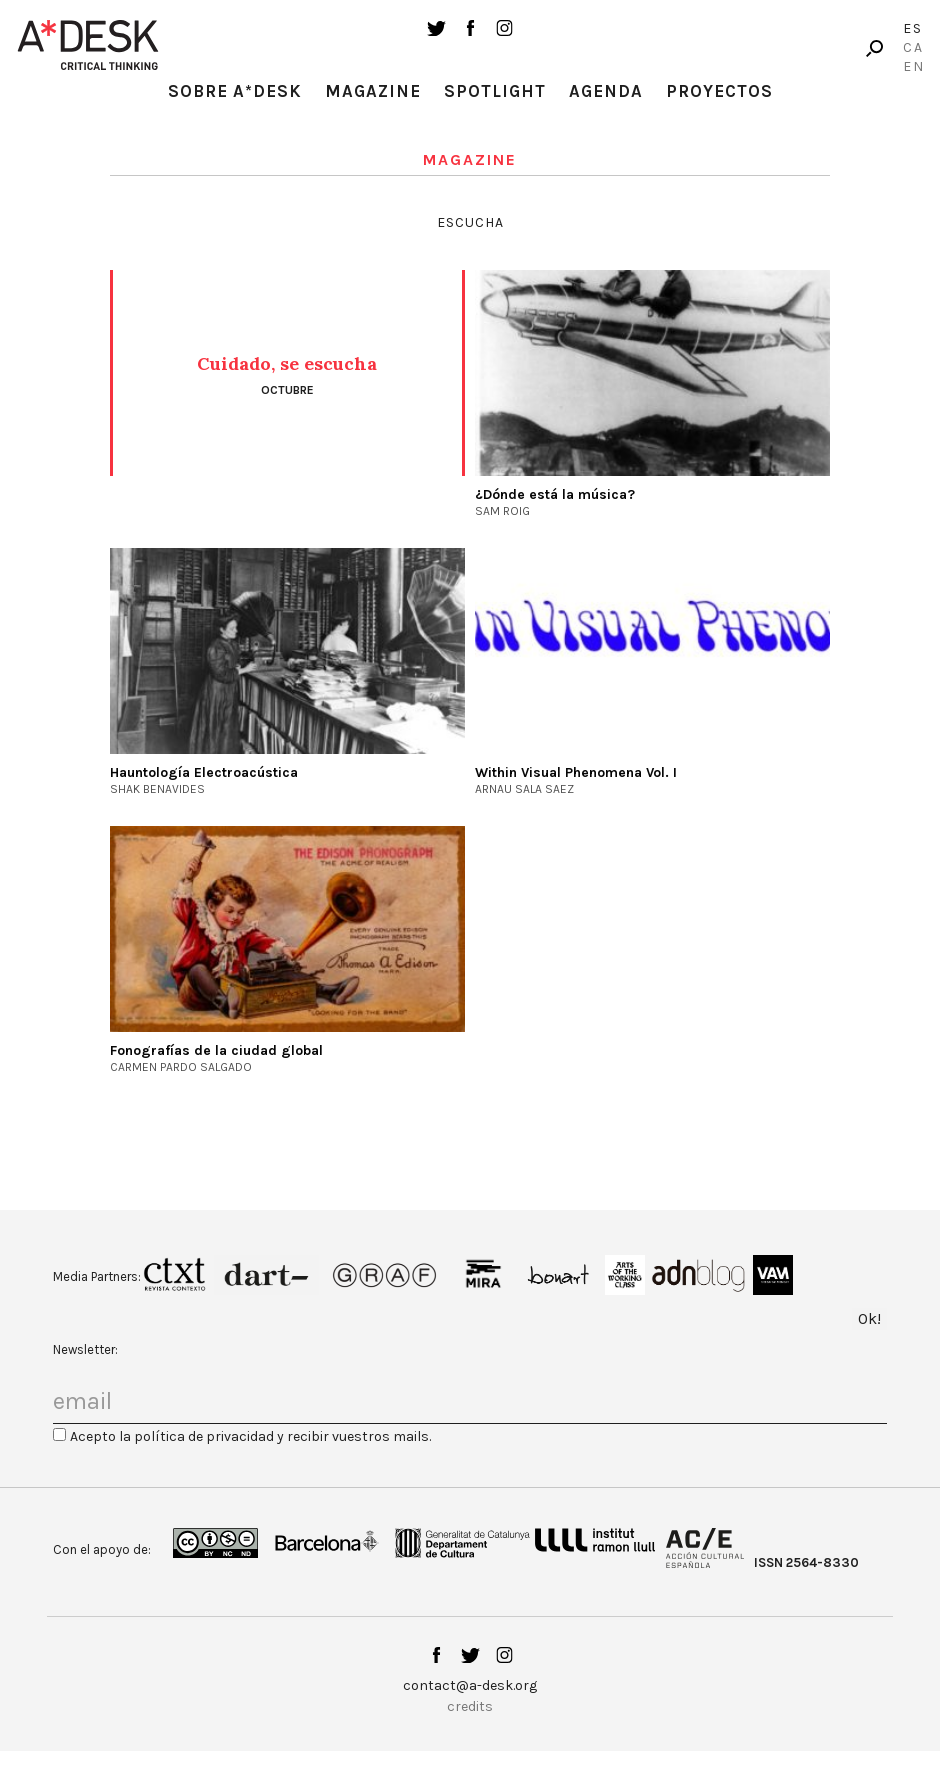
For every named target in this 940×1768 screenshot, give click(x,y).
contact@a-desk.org (470, 1685)
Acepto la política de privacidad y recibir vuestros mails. (250, 1436)
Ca (913, 47)
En (914, 66)
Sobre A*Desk (235, 91)
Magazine (373, 91)
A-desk (88, 45)
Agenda (606, 91)
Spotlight (495, 91)
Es (913, 28)
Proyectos (719, 91)
